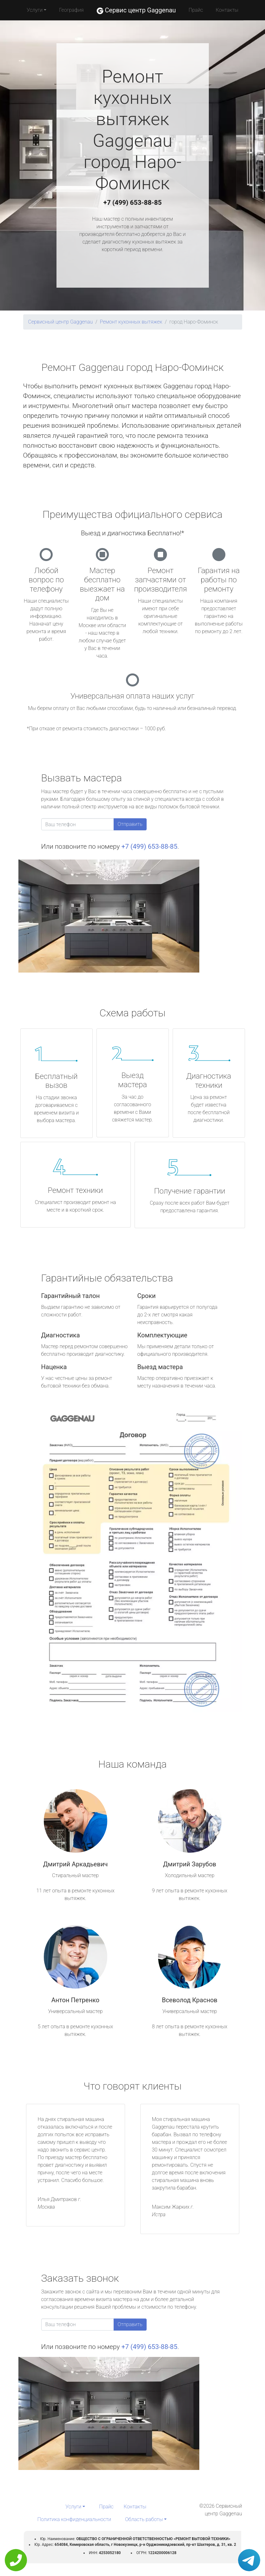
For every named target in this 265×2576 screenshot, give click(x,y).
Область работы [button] (144, 2519)
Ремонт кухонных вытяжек (131, 322)
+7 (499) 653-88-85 (132, 202)
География (71, 10)
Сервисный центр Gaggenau (60, 322)
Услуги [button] (35, 10)
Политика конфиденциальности (74, 2519)
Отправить (130, 824)
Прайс (196, 10)
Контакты (227, 10)
